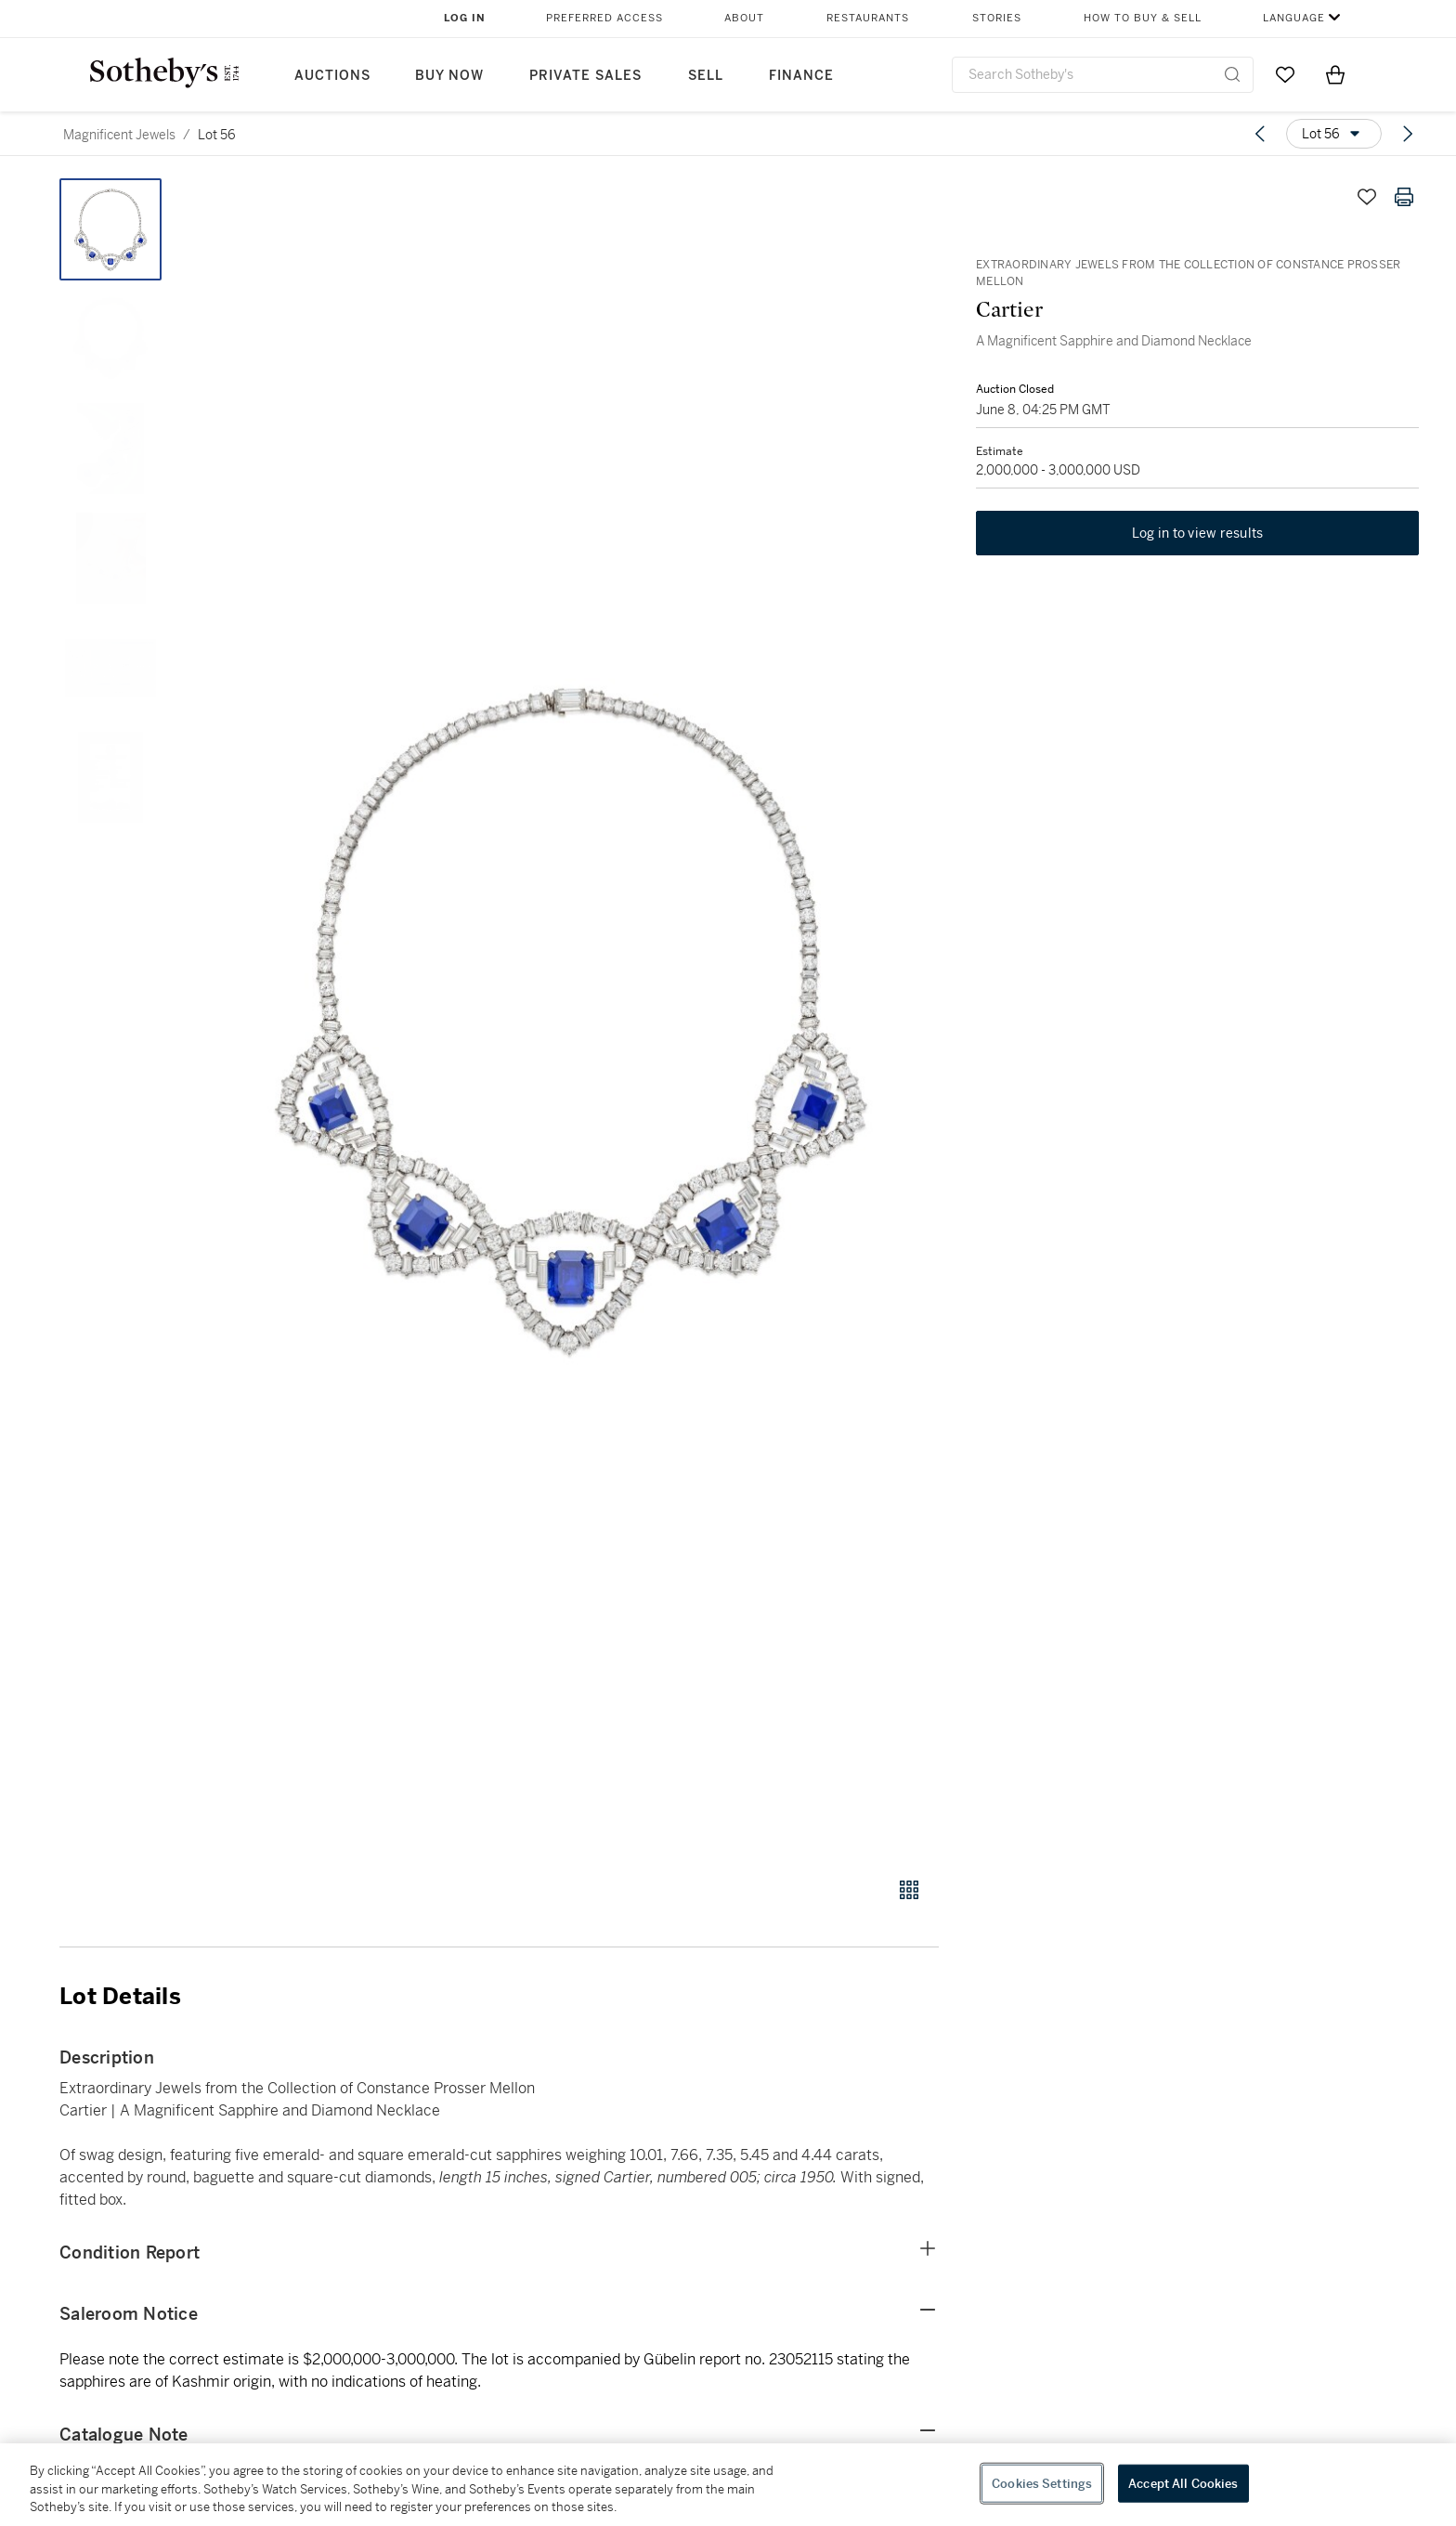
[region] (728, 2484)
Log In (465, 18)
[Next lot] (1407, 134)
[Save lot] (1367, 197)
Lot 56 (217, 134)
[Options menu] (1334, 134)
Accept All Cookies (1183, 2483)
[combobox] (1103, 75)
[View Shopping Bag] (1335, 74)
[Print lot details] (1404, 197)
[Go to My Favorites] (1285, 74)
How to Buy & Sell (1143, 18)
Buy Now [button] (449, 76)
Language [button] (1294, 18)
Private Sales (585, 76)
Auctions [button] (332, 76)
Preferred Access (604, 18)
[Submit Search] (1232, 74)
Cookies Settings (1042, 2483)
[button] (570, 1017)
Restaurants (867, 18)
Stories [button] (996, 18)
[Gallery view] (909, 1889)
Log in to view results (1198, 533)
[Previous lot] (1260, 134)
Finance (801, 76)
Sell (705, 76)
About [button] (744, 18)
